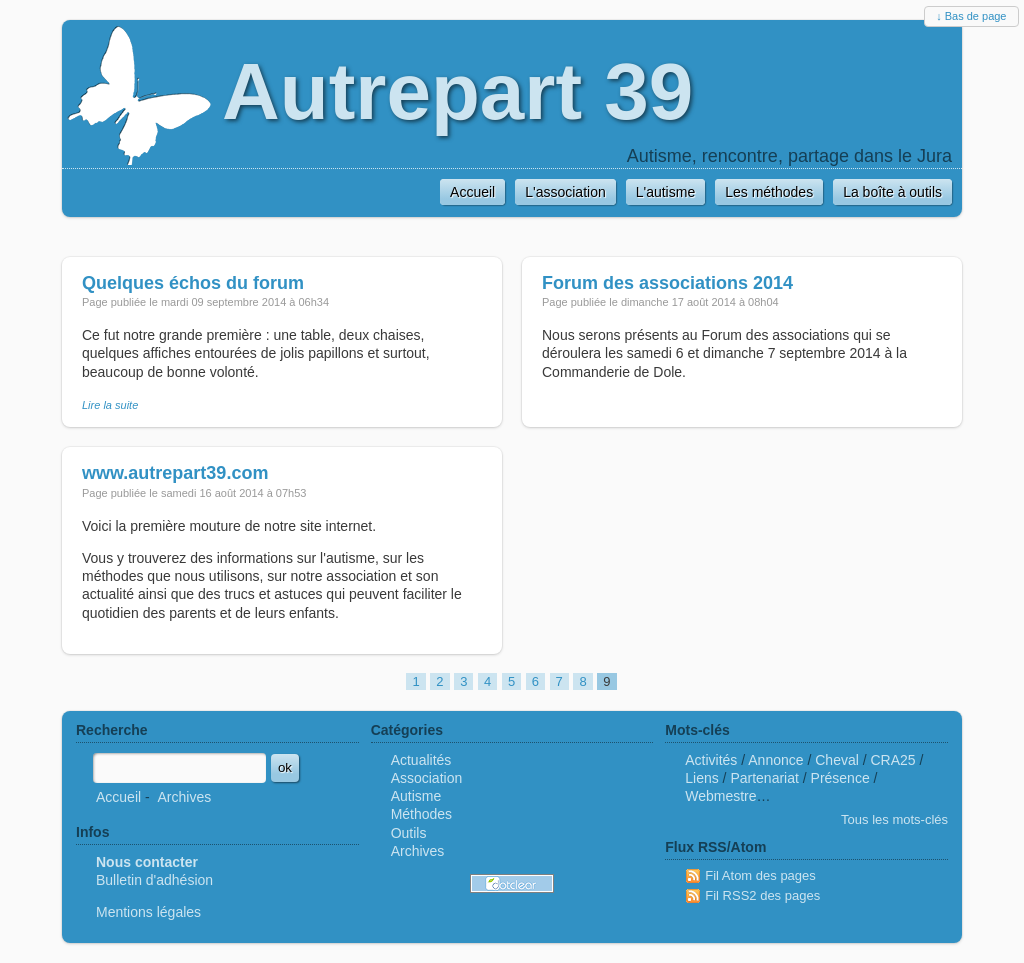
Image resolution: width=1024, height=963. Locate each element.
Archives (184, 797)
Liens (701, 778)
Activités (711, 760)
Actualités (421, 760)
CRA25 (893, 760)
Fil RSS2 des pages (762, 895)
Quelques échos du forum (193, 283)
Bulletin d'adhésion (154, 880)
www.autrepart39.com (175, 473)
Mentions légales (148, 912)
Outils (409, 833)
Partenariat (764, 778)
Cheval (837, 760)
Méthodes (421, 814)
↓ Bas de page (971, 16)
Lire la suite (110, 405)
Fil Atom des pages (760, 875)
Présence (840, 778)
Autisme (416, 796)
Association (427, 778)
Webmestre (720, 796)
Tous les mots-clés (894, 819)
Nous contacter (147, 862)
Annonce (775, 760)
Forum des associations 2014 (667, 283)
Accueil (118, 797)
